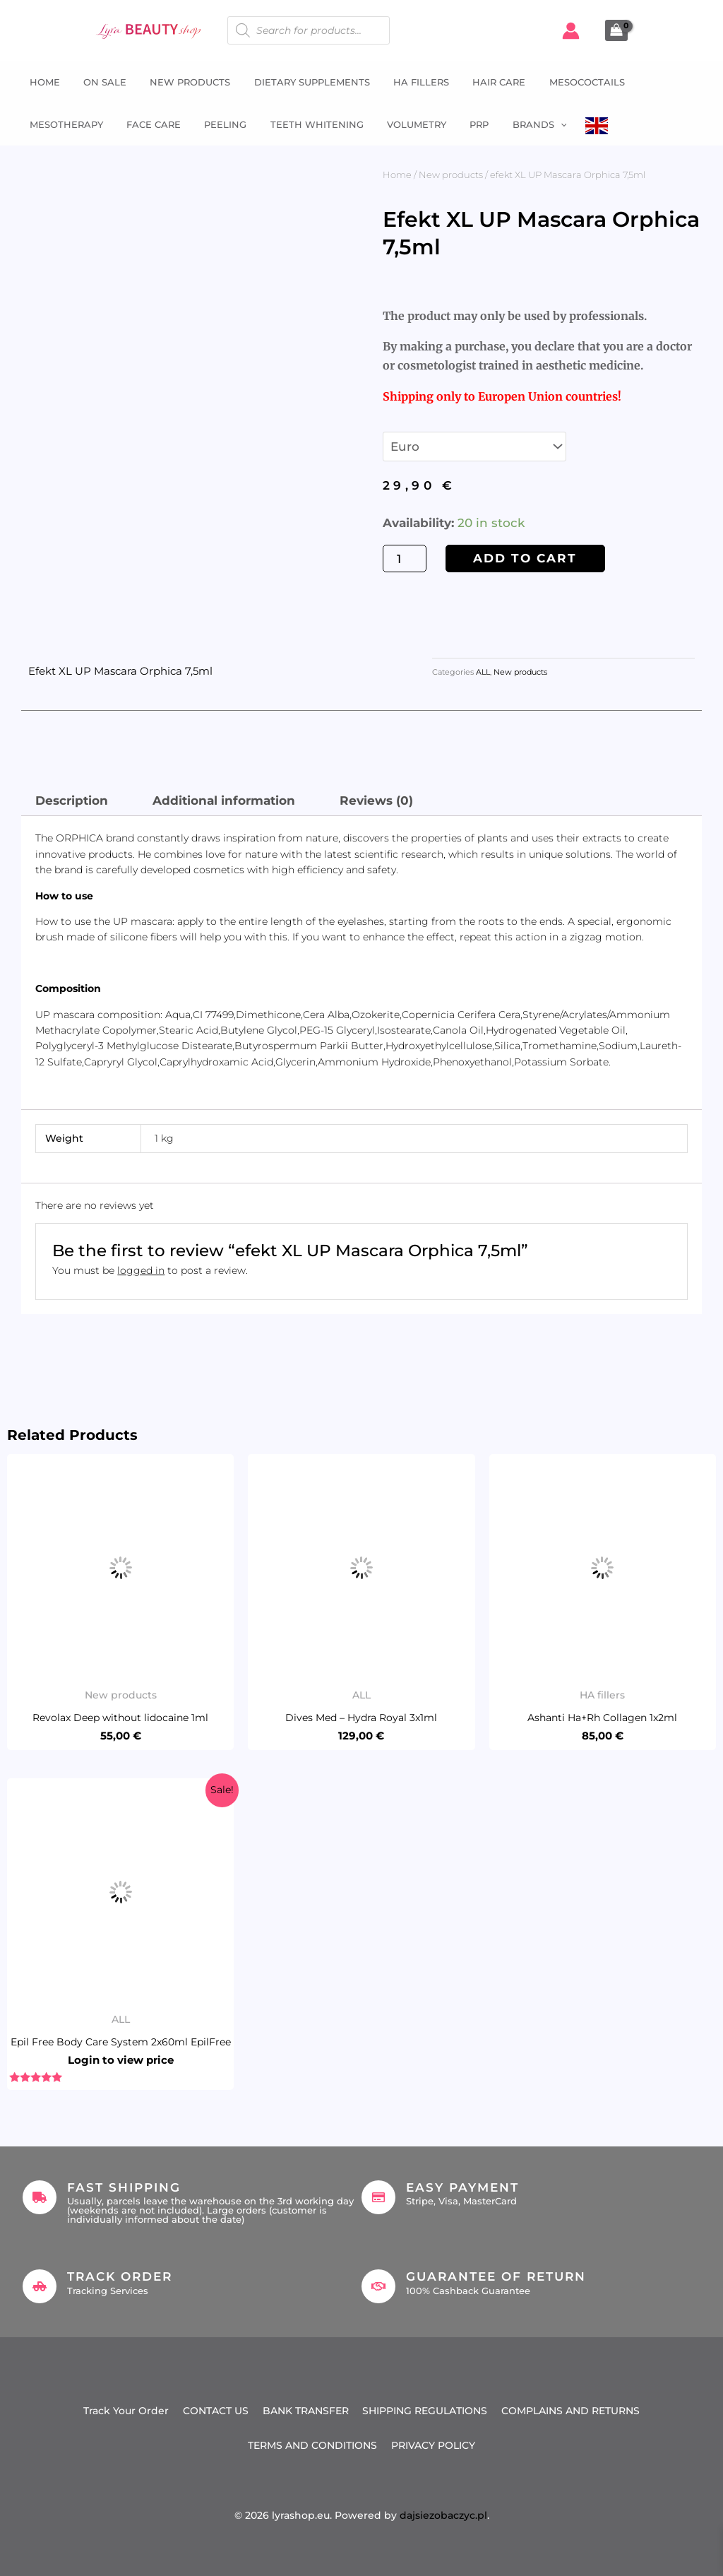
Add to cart (525, 558)
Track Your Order (126, 2410)
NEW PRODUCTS (181, 82)
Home (40, 82)
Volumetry (402, 124)
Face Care (146, 124)
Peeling (216, 124)
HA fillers (407, 82)
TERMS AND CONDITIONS (312, 2445)
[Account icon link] (571, 31)
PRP (462, 124)
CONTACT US (216, 2410)
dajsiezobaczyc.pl (443, 2515)
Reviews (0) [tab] (376, 800)
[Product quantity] (404, 558)
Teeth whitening (305, 124)
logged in (141, 1270)
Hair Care (482, 82)
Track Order (119, 2276)
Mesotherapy (61, 124)
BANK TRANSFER (306, 2410)
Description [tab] (71, 800)
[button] (541, 124)
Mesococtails (568, 82)
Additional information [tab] (224, 800)
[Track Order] (39, 2286)
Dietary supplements (300, 82)
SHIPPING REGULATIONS (425, 2410)
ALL (483, 672)
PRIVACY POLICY (433, 2445)
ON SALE (97, 82)
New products (451, 174)
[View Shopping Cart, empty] (616, 30)
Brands (521, 124)
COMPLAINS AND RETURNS (571, 2410)
